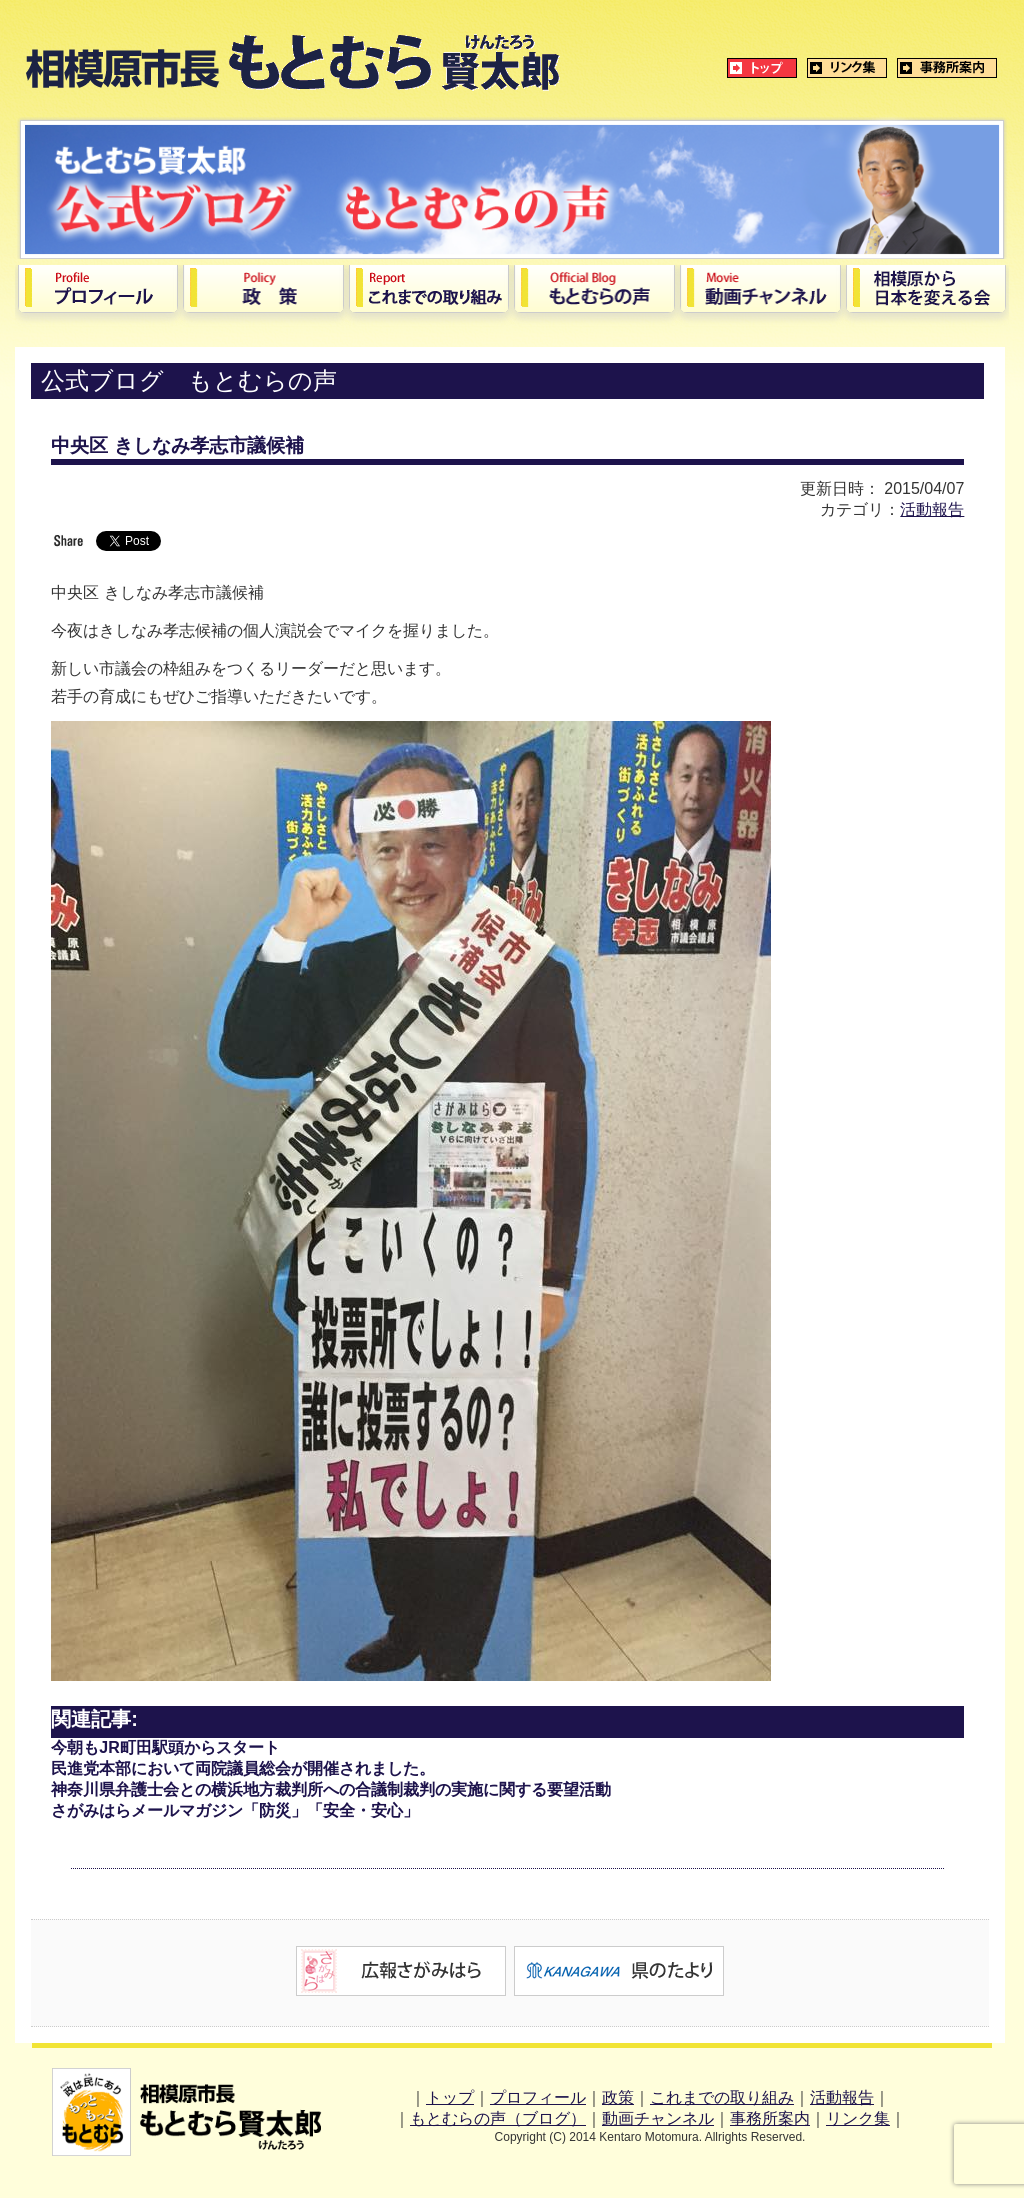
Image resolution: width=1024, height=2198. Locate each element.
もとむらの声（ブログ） (498, 2118)
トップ (450, 2097)
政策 (618, 2097)
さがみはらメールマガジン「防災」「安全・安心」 (235, 1810)
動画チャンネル (658, 2118)
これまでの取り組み (722, 2097)
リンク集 (858, 2118)
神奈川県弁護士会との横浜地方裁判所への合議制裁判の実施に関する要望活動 (331, 1789)
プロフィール (538, 2097)
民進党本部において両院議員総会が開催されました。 (243, 1768)
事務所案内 (770, 2118)
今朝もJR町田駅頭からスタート (165, 1747)
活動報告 (932, 509)
